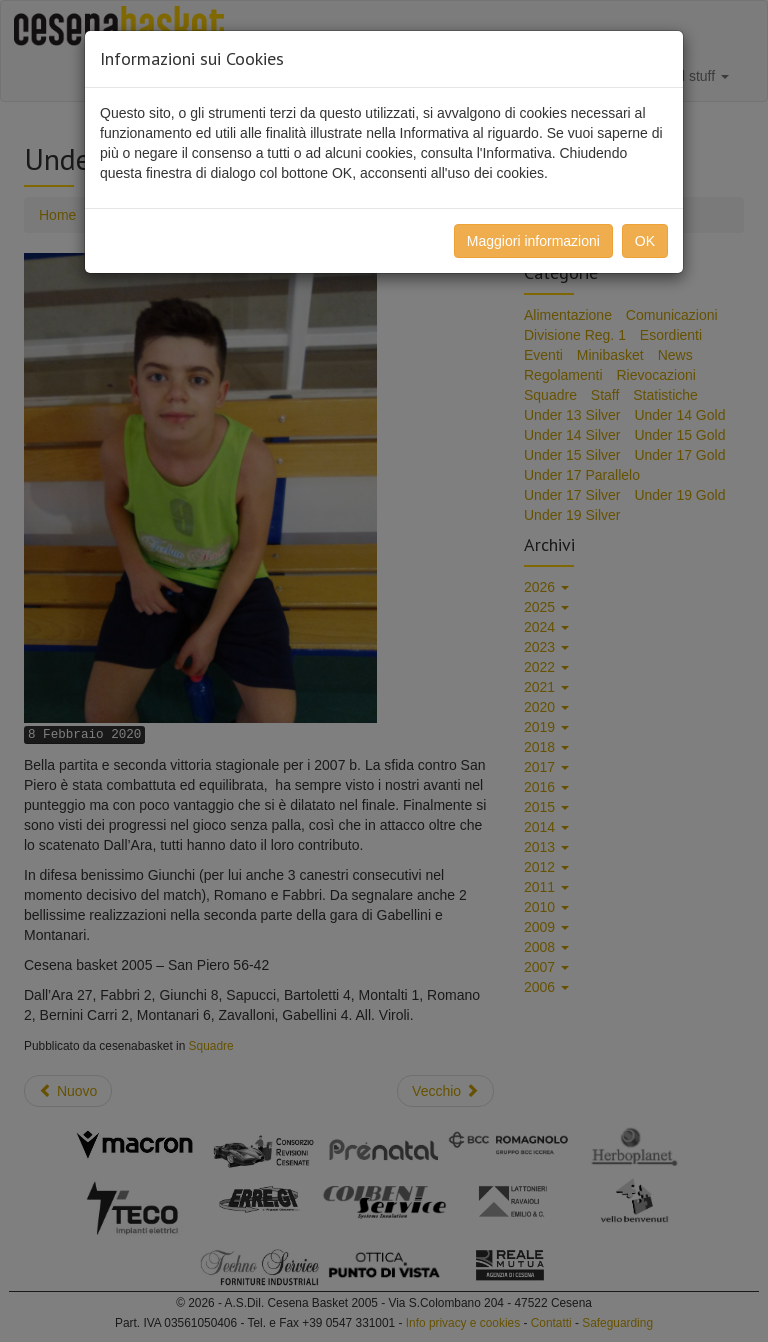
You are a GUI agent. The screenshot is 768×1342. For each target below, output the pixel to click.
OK (645, 241)
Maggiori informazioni (533, 241)
